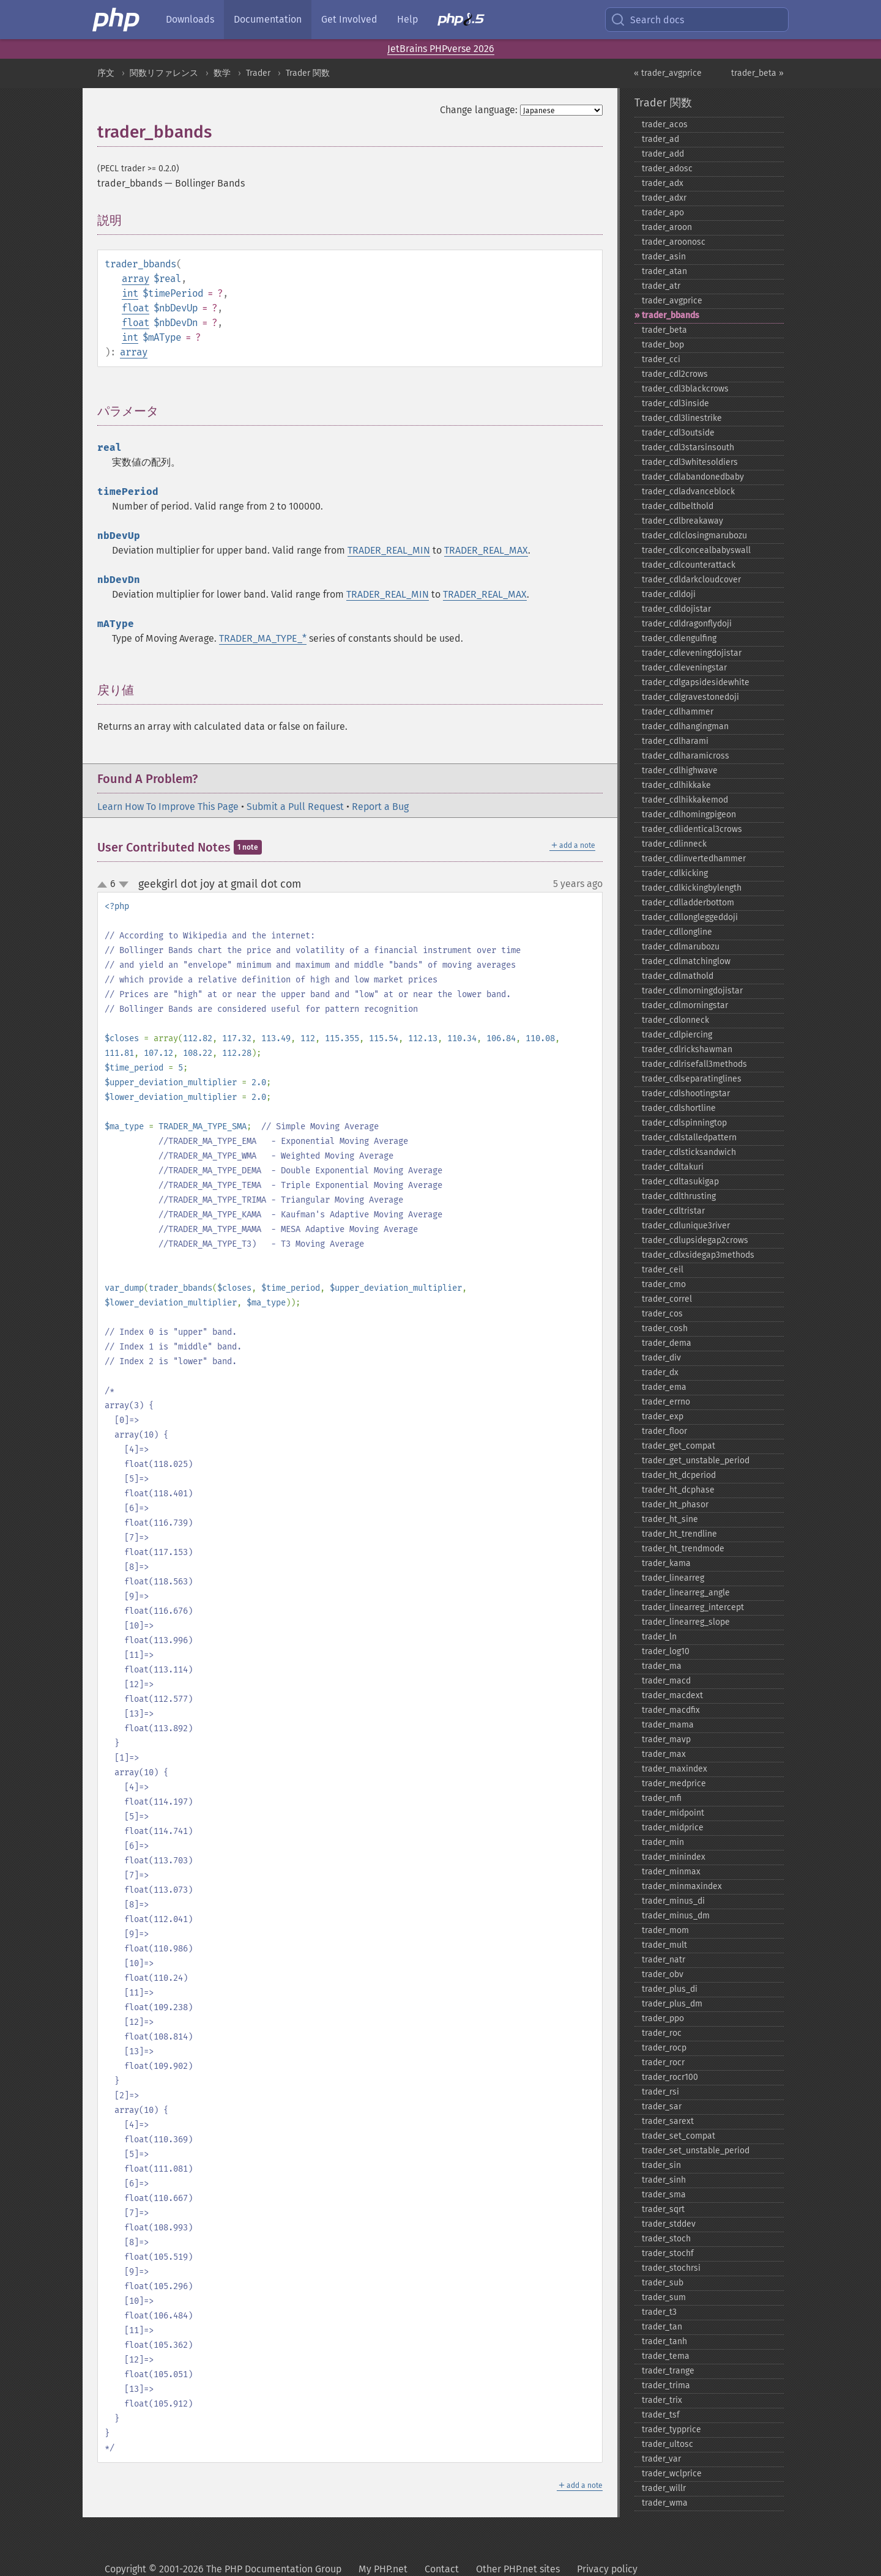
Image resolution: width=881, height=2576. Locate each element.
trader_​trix (662, 2400)
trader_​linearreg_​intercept (693, 1607)
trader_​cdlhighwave (680, 770)
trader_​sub (662, 2282)
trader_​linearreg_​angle (686, 1592)
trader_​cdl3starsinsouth (688, 447)
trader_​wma (665, 2503)
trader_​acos (665, 124)
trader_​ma (662, 1666)
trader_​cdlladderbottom (688, 902)
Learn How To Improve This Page (168, 806)
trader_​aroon (667, 227)
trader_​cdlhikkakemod (685, 800)
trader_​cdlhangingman (685, 726)
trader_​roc (662, 2033)
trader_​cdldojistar (676, 609)
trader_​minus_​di (673, 1901)
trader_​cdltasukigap (680, 1181)
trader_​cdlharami (675, 741)
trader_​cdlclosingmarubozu (694, 535)
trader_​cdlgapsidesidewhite (695, 682)
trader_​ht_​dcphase (678, 1490)
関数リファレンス (164, 73)
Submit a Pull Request (295, 806)
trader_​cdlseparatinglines (692, 1079)
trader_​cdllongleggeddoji (690, 917)
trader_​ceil (662, 1269)
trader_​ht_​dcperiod (679, 1475)
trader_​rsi (660, 2092)
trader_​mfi (662, 1798)
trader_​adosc (667, 168)
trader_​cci (661, 359)
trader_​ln (659, 1636)
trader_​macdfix (671, 1710)
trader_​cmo (664, 1284)
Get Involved (349, 19)
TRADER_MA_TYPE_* (263, 638)
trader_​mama (668, 1725)
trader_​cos (662, 1313)
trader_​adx (662, 183)
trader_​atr (661, 286)
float (135, 308)
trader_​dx (660, 1372)
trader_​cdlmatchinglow (686, 961)
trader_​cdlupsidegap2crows (695, 1240)
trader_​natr (663, 1959)
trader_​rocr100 (670, 2077)
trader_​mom (665, 1930)
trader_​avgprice (672, 300)
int (130, 293)
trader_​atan (664, 271)
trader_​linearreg (673, 1578)
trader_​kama (666, 1563)
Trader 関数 (308, 73)
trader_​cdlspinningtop (684, 1123)
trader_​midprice (673, 1827)
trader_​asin (664, 256)
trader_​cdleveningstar (684, 668)
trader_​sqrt (663, 2209)
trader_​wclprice (672, 2473)
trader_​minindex (673, 1857)
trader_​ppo (663, 2018)
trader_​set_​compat (678, 2136)
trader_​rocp (664, 2048)
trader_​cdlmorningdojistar (692, 990)
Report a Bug (380, 806)
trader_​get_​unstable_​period (695, 1460)
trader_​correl (667, 1299)
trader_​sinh (664, 2180)
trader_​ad (660, 139)
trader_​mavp (666, 1739)
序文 (105, 73)
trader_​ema (664, 1387)
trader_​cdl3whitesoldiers (690, 462)
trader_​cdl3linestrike (682, 418)
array (135, 278)
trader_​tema (666, 2356)
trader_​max (664, 1754)
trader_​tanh (664, 2341)
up (104, 885)
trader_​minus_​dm (676, 1915)
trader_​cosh (665, 1328)
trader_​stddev (669, 2224)
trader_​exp (662, 1416)
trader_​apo (663, 212)
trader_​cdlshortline (679, 1108)
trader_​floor (664, 1431)
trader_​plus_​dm (672, 2004)
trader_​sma (664, 2194)
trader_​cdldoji (669, 594)
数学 (222, 73)
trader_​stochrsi (671, 2268)
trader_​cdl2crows (675, 374)
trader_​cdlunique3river (686, 1225)
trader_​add (663, 154)
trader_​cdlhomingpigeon (689, 814)
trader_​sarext (668, 2121)
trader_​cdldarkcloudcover (691, 579)
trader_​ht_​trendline (679, 1534)
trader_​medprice (674, 1783)
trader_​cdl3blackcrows (685, 389)
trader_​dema (666, 1343)
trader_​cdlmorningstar (685, 1005)
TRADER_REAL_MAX (486, 550)
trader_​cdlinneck (674, 844)
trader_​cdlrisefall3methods (694, 1064)
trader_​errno (666, 1402)
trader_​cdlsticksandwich (689, 1152)
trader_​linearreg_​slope (686, 1622)
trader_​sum (664, 2297)
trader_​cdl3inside (675, 403)
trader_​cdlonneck (675, 1020)
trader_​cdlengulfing (679, 638)
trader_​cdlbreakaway (682, 521)
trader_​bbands (670, 315)
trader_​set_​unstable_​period (695, 2150)
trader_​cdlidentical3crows (692, 829)
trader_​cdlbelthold (677, 506)
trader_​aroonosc (673, 242)
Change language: (479, 110)
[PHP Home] (116, 19)
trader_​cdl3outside (678, 433)
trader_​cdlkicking (675, 873)
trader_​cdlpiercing (677, 1035)
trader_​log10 (666, 1651)
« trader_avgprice (668, 73)
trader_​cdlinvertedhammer (694, 858)
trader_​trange (668, 2371)
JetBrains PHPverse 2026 (440, 48)
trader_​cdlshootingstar (686, 1093)
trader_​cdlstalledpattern (689, 1137)
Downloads (190, 19)
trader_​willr (664, 2488)
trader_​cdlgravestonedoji (690, 697)
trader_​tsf (661, 2415)
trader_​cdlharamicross (685, 756)
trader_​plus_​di (669, 1989)
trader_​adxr (664, 198)
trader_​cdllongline (677, 932)
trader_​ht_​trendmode (683, 1548)
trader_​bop (663, 345)
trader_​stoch (666, 2238)
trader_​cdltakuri (673, 1167)
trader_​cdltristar (673, 1211)
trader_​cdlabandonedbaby (693, 477)
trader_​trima (666, 2385)
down (123, 885)
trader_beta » (757, 73)
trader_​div (661, 1358)
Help (407, 19)
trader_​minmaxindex (682, 1886)
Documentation (268, 19)
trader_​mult (664, 1945)
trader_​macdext (672, 1695)
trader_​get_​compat (678, 1446)
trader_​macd (666, 1681)
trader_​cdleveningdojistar (692, 653)
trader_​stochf (668, 2253)
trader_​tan (662, 2327)
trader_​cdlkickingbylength (692, 888)
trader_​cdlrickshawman (687, 1049)
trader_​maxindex (674, 1769)
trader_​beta (664, 330)
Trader (258, 73)
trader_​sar (662, 2106)
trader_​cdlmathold (677, 976)
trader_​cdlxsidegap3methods (698, 1255)
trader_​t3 (659, 2312)
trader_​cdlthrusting (679, 1196)
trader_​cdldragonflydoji (687, 623)
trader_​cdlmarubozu (680, 946)
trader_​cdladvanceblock (688, 491)
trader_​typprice (671, 2429)
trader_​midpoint (673, 1813)
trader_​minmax (671, 1871)
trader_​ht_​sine (670, 1519)
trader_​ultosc (667, 2444)
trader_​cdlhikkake (676, 785)
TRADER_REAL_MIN (389, 550)
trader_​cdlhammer (677, 712)
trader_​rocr (663, 2062)
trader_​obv (662, 1974)
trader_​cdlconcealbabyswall (696, 550)
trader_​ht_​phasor (675, 1504)
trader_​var (661, 2459)
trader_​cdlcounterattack (688, 565)
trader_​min (663, 1842)
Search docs (647, 19)
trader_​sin (661, 2165)
